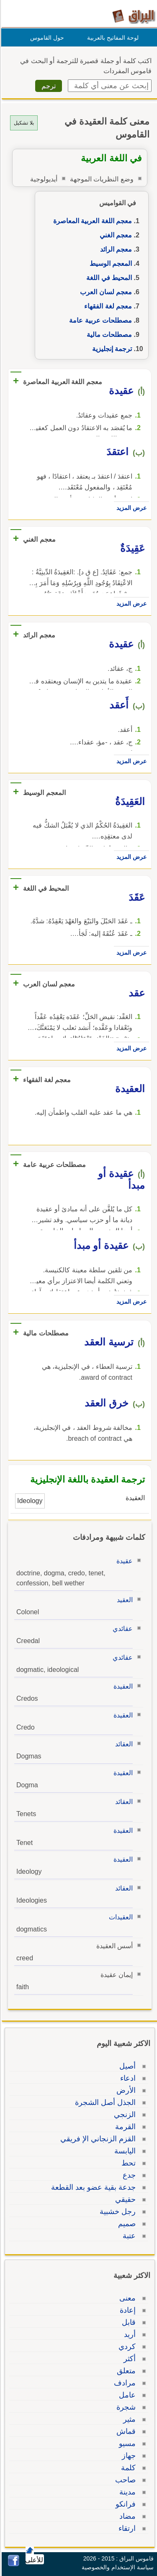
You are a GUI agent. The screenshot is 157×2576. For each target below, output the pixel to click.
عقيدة (123, 1560)
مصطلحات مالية (108, 334)
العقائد (122, 1744)
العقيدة (121, 1686)
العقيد (123, 1599)
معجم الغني (114, 235)
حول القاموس (46, 37)
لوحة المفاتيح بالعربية (111, 37)
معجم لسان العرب (105, 292)
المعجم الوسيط (109, 263)
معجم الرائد (115, 249)
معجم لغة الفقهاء (107, 306)
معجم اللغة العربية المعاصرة (91, 220)
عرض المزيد (130, 507)
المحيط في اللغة (108, 277)
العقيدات (119, 1917)
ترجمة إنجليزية (111, 348)
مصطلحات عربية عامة (99, 320)
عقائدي (121, 1628)
